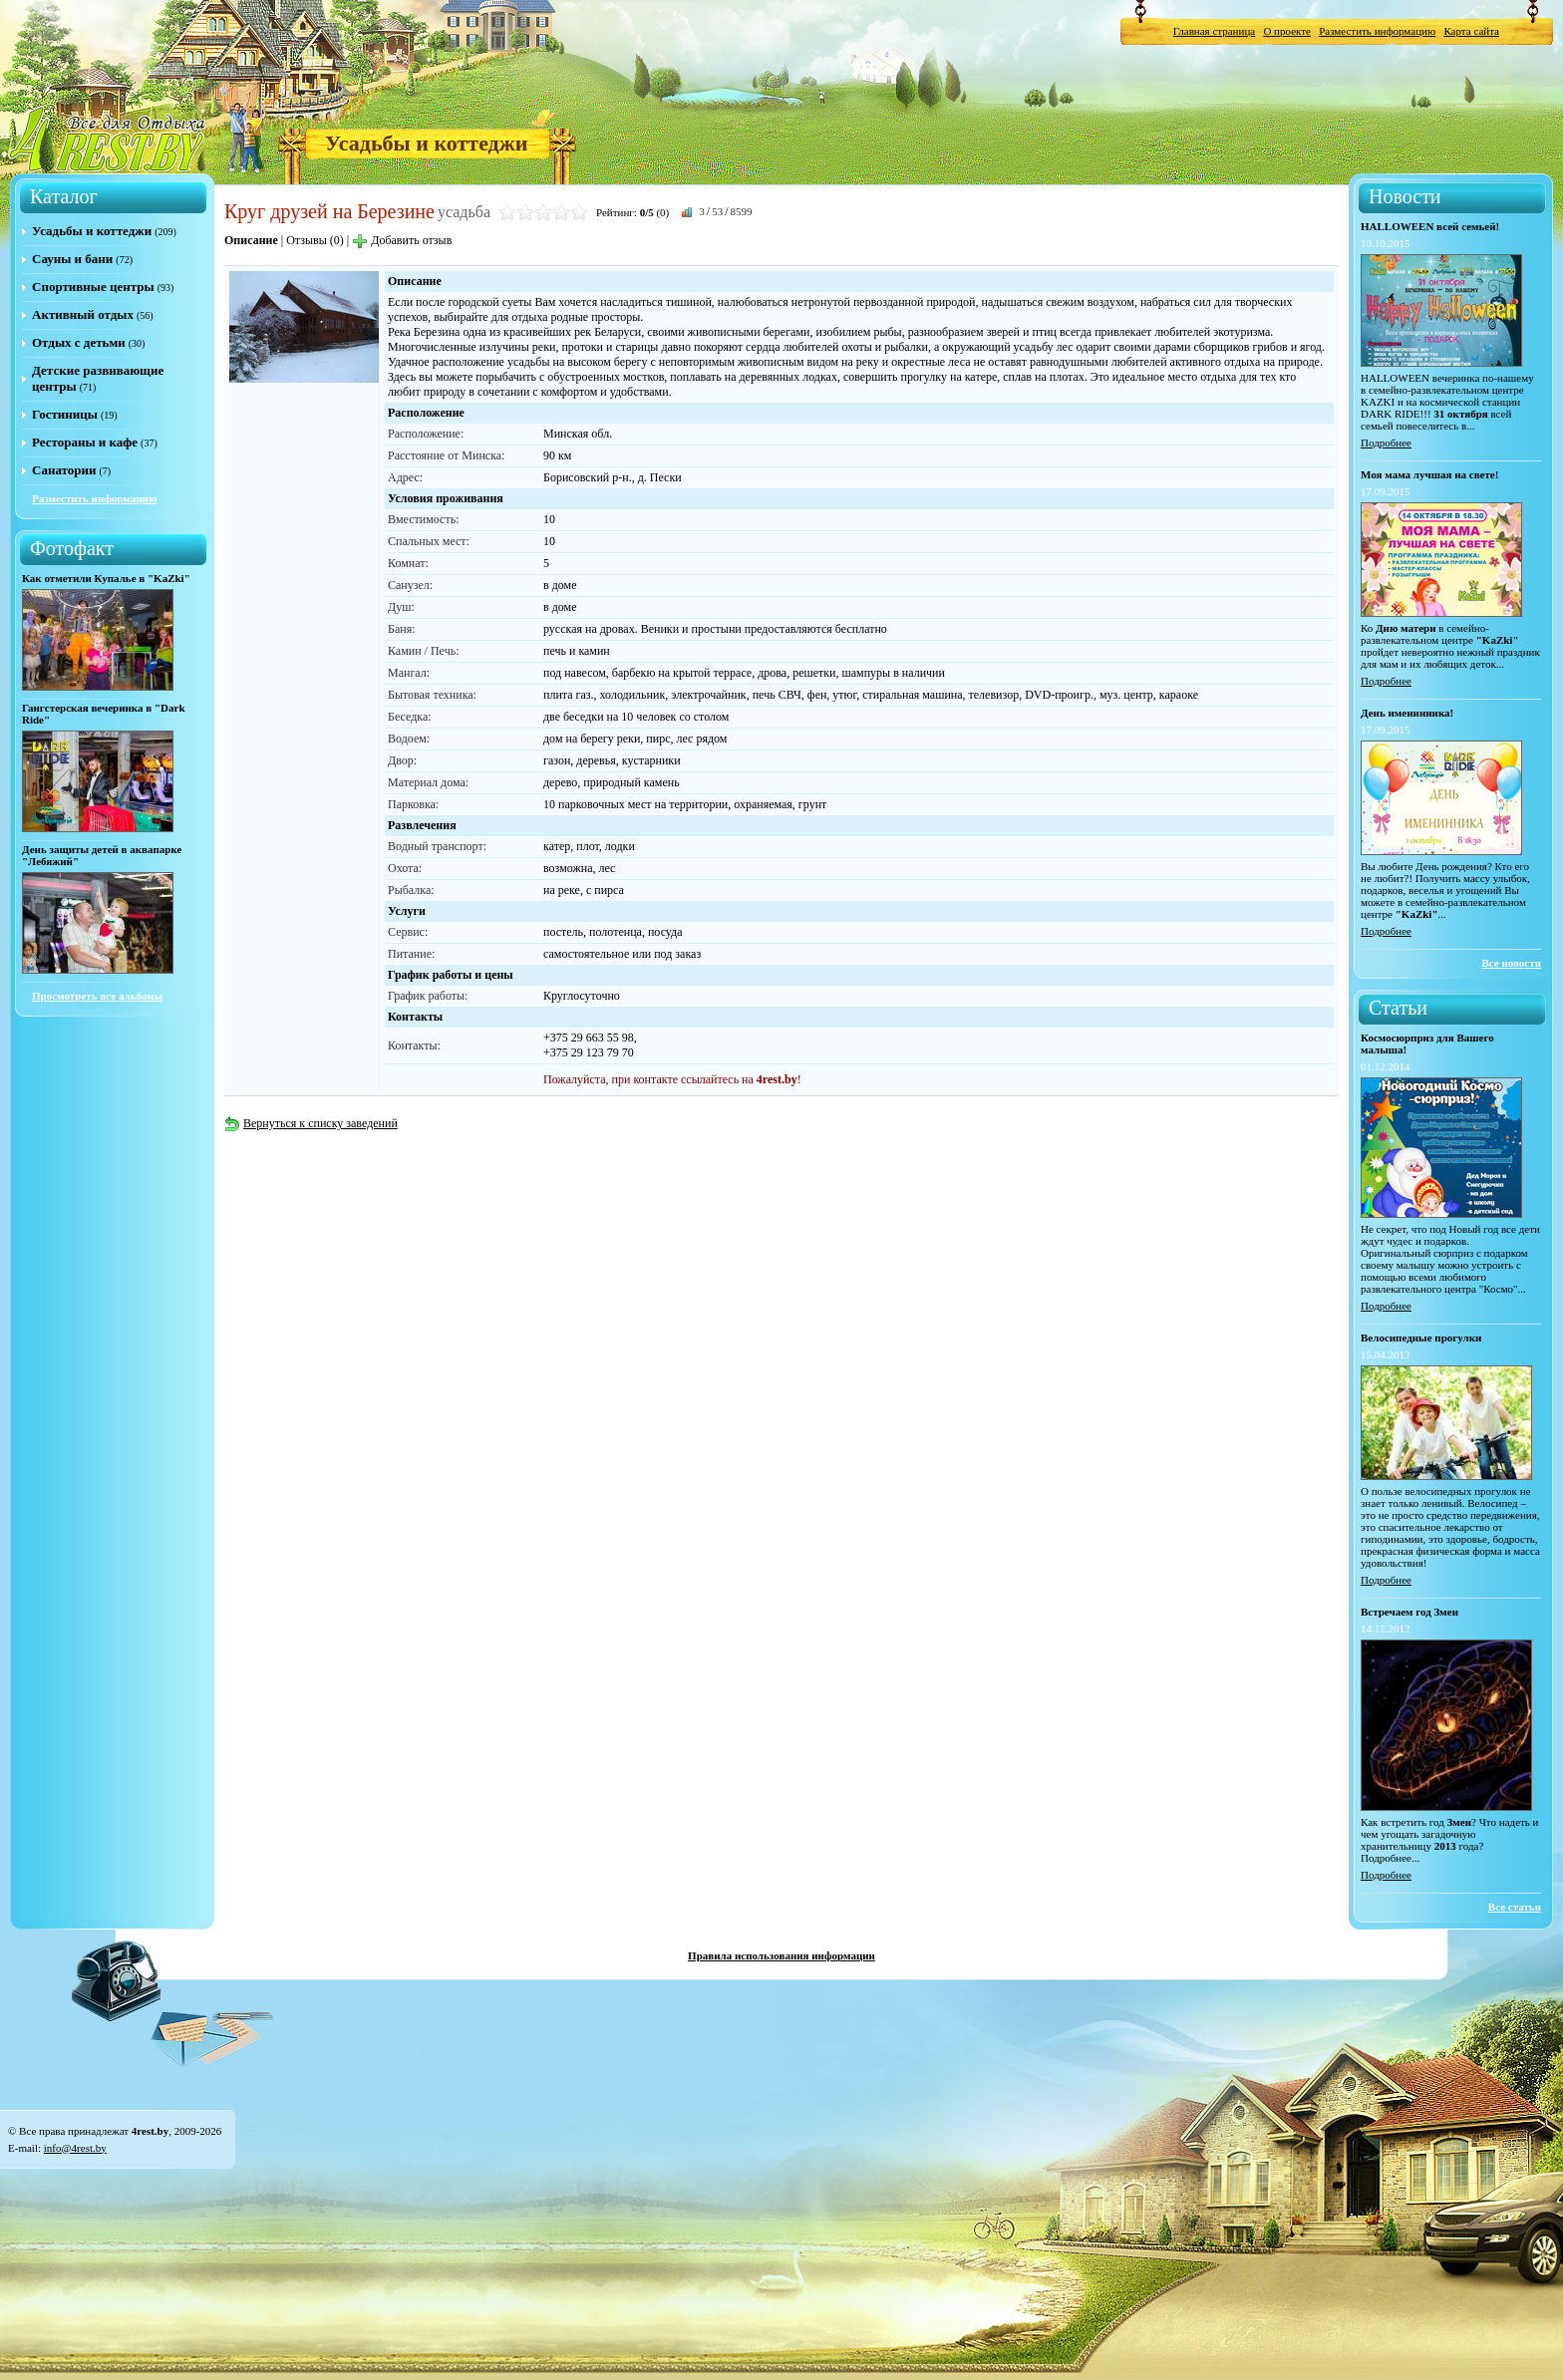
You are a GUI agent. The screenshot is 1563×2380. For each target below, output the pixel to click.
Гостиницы (65, 414)
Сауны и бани (72, 258)
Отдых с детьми (79, 342)
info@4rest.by (75, 2148)
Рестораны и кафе (85, 442)
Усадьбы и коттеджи (426, 143)
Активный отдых (83, 314)
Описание (251, 240)
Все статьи (1514, 1907)
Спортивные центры (93, 286)
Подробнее (1386, 442)
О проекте (1287, 31)
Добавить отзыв (402, 240)
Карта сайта (1471, 31)
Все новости (1511, 963)
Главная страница (1214, 31)
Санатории (64, 469)
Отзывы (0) (315, 240)
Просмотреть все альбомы (97, 996)
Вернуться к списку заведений (311, 1123)
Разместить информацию (1377, 31)
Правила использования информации (781, 1955)
